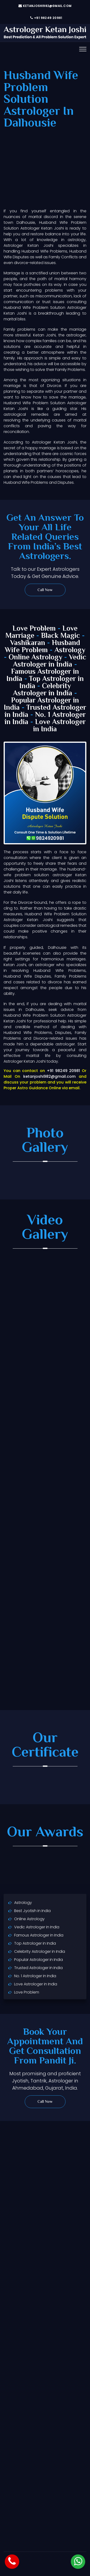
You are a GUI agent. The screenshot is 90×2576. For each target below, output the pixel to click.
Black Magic (60, 636)
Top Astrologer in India (35, 1943)
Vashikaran (27, 643)
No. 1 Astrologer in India (35, 1976)
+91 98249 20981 (46, 18)
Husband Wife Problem (42, 647)
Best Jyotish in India (32, 1910)
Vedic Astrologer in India (49, 661)
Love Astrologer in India (59, 726)
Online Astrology (35, 657)
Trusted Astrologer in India (38, 1968)
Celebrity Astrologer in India (42, 690)
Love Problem (34, 628)
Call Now (45, 590)
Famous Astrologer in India (38, 1935)
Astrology (69, 650)
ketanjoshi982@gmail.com (45, 6)
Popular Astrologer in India (38, 1959)
